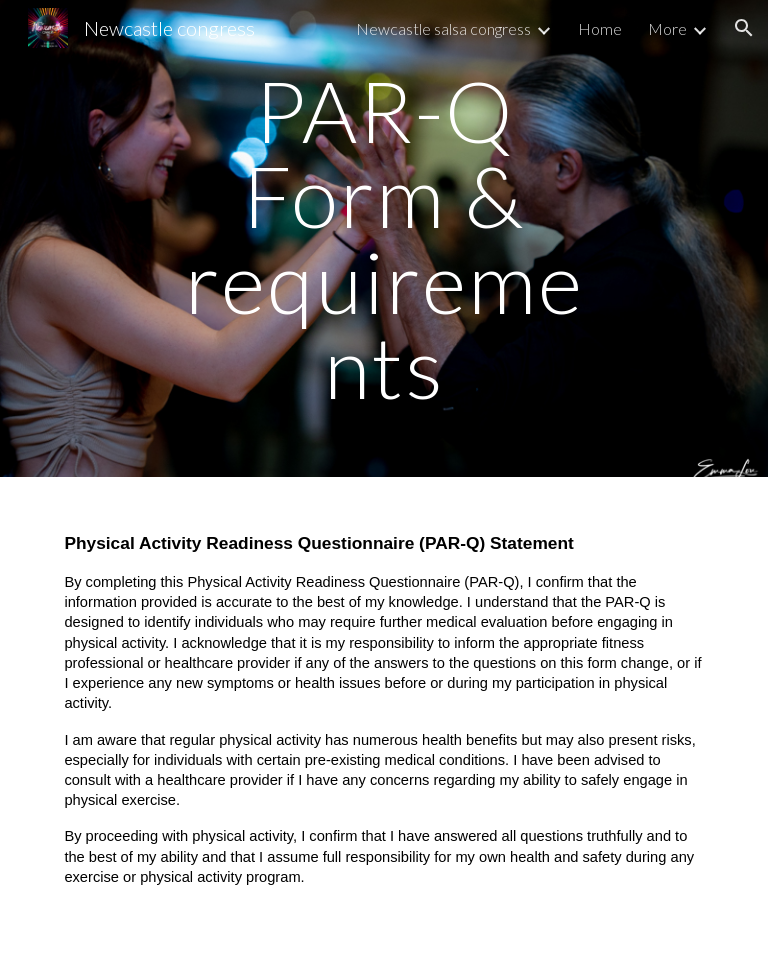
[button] (744, 28)
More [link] (667, 28)
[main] (383, 238)
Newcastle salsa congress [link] (443, 28)
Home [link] (600, 28)
